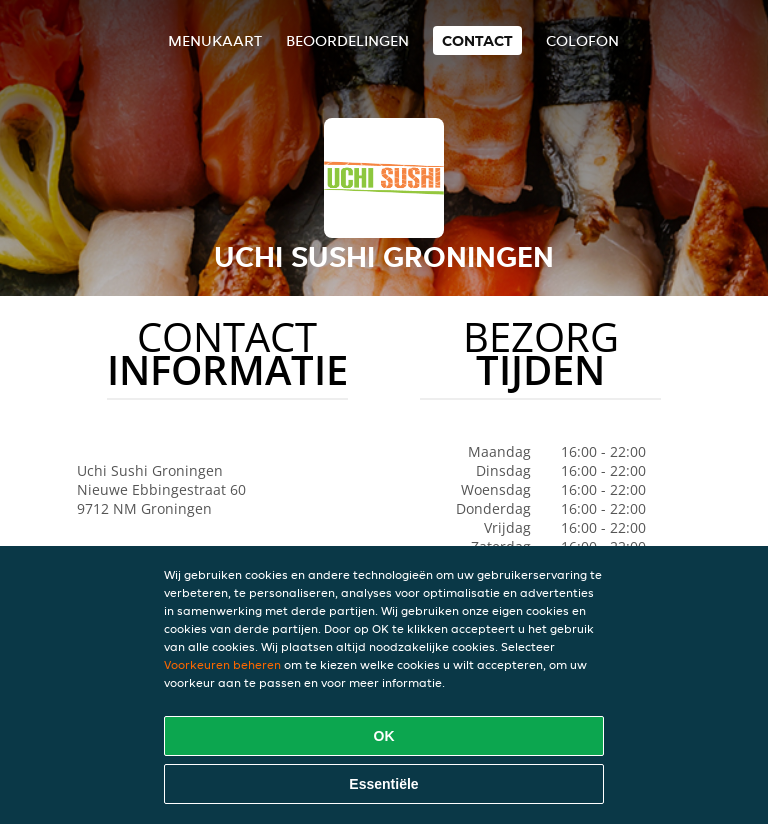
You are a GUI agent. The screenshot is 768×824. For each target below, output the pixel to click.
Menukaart (215, 40)
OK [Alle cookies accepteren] (384, 736)
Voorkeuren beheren (222, 664)
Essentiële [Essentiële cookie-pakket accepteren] (383, 784)
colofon (582, 40)
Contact (477, 40)
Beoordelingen (347, 40)
